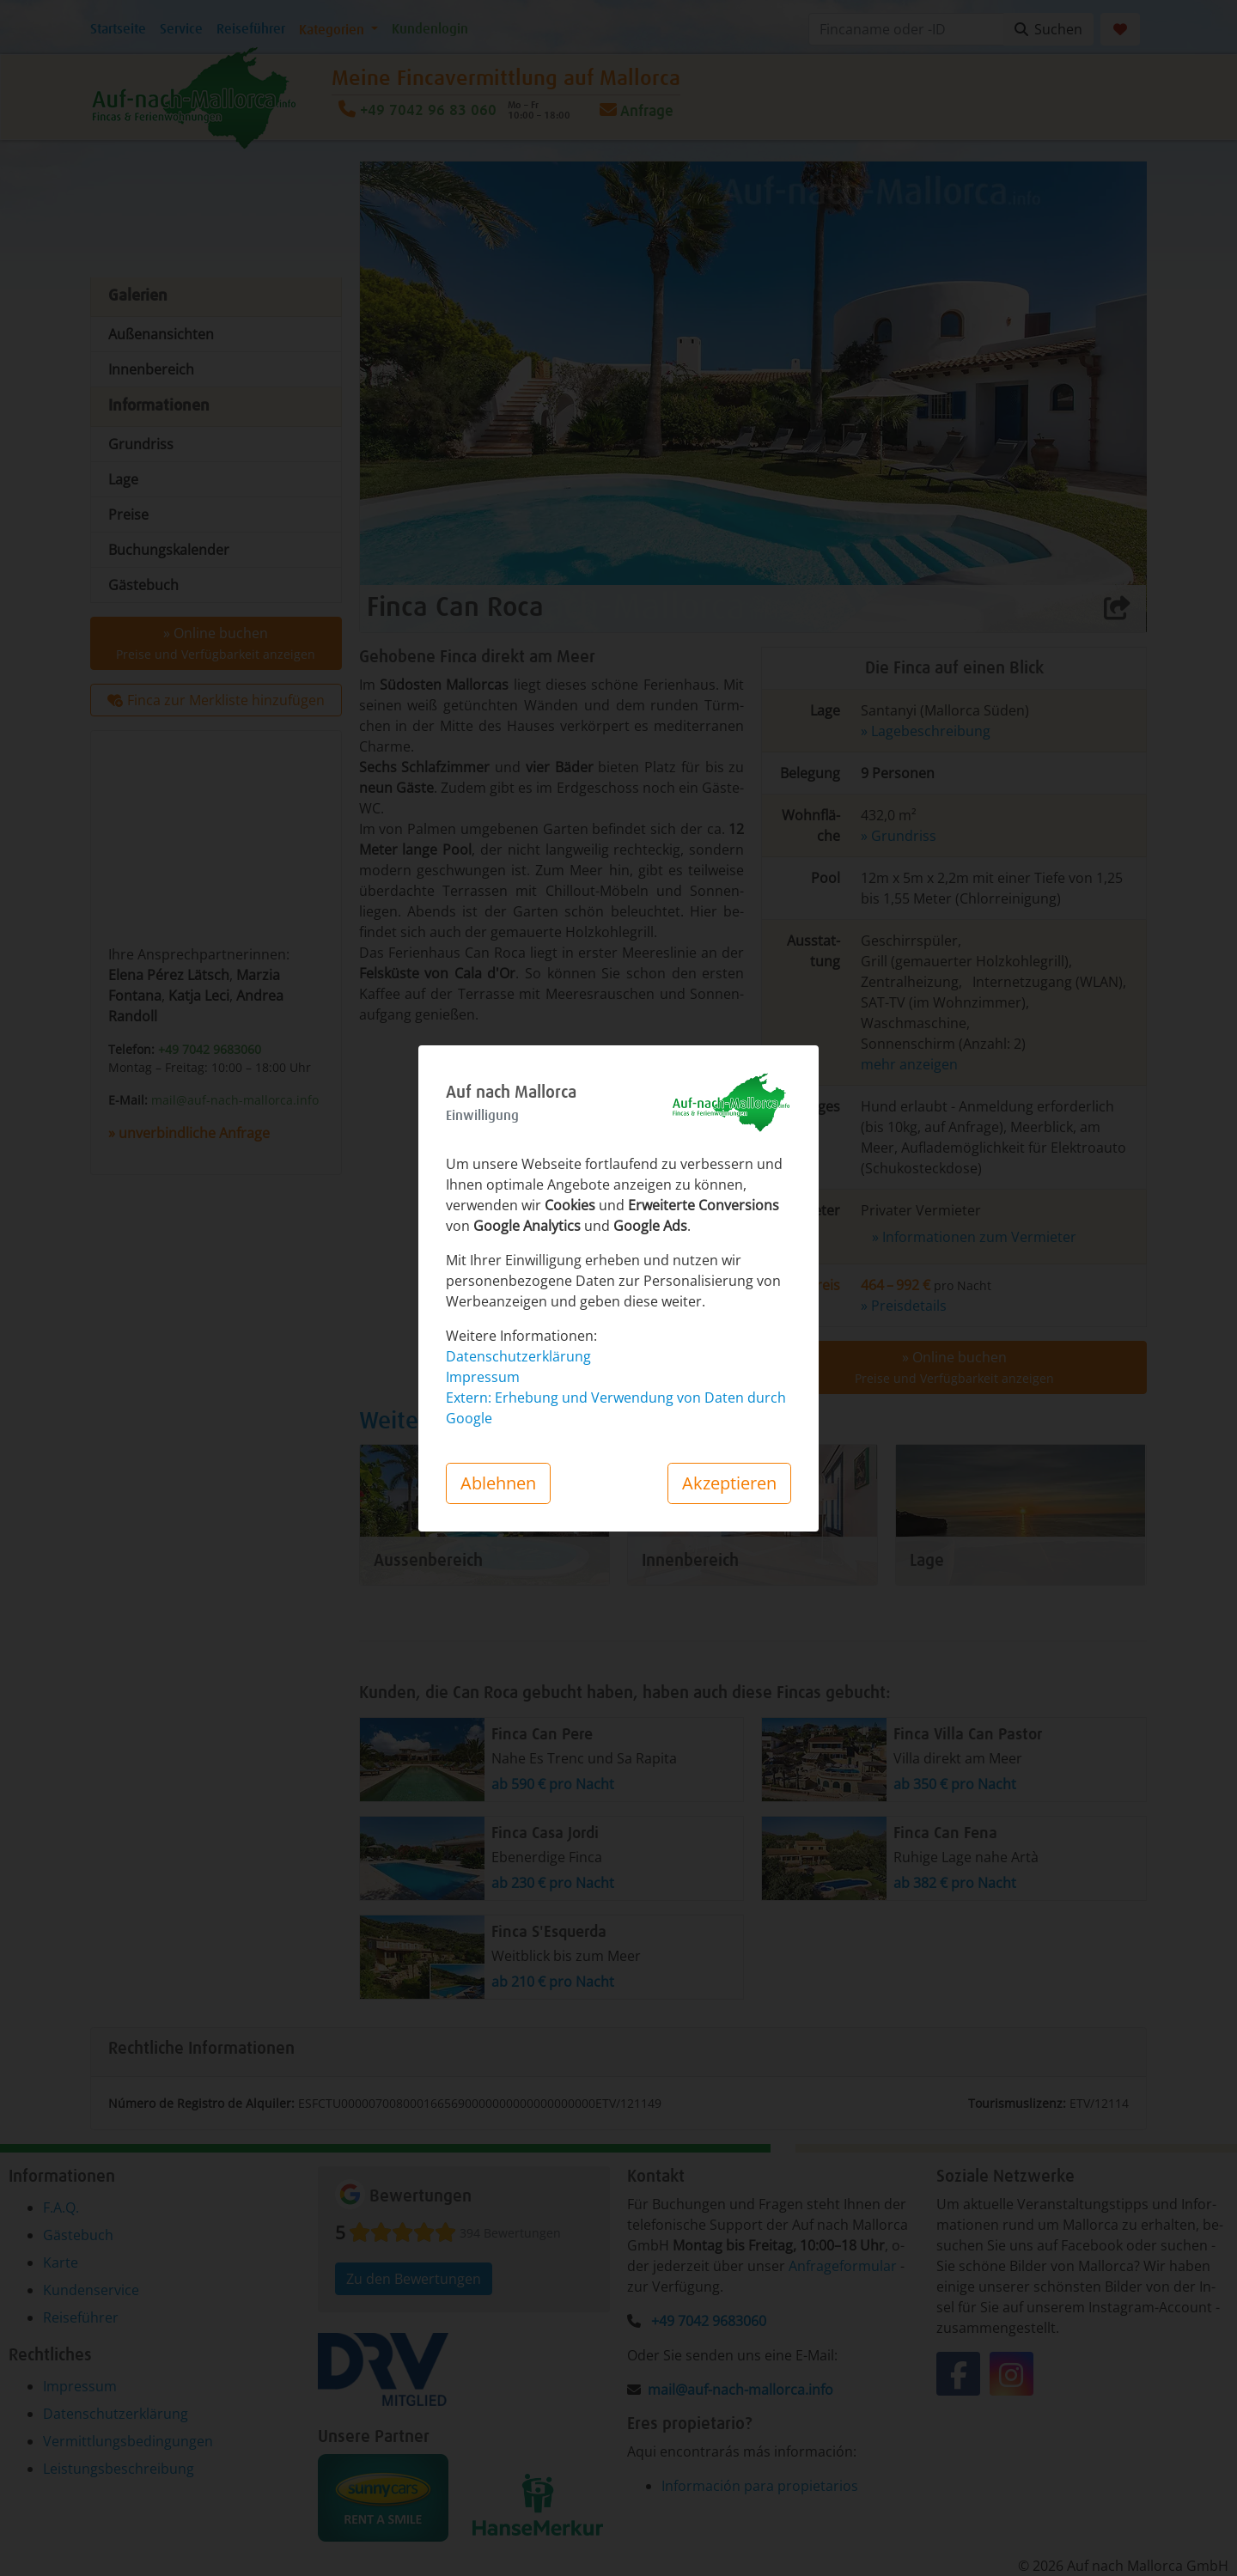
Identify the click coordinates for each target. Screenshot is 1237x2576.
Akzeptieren (729, 1483)
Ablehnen (498, 1483)
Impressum (483, 1376)
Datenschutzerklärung (518, 1356)
